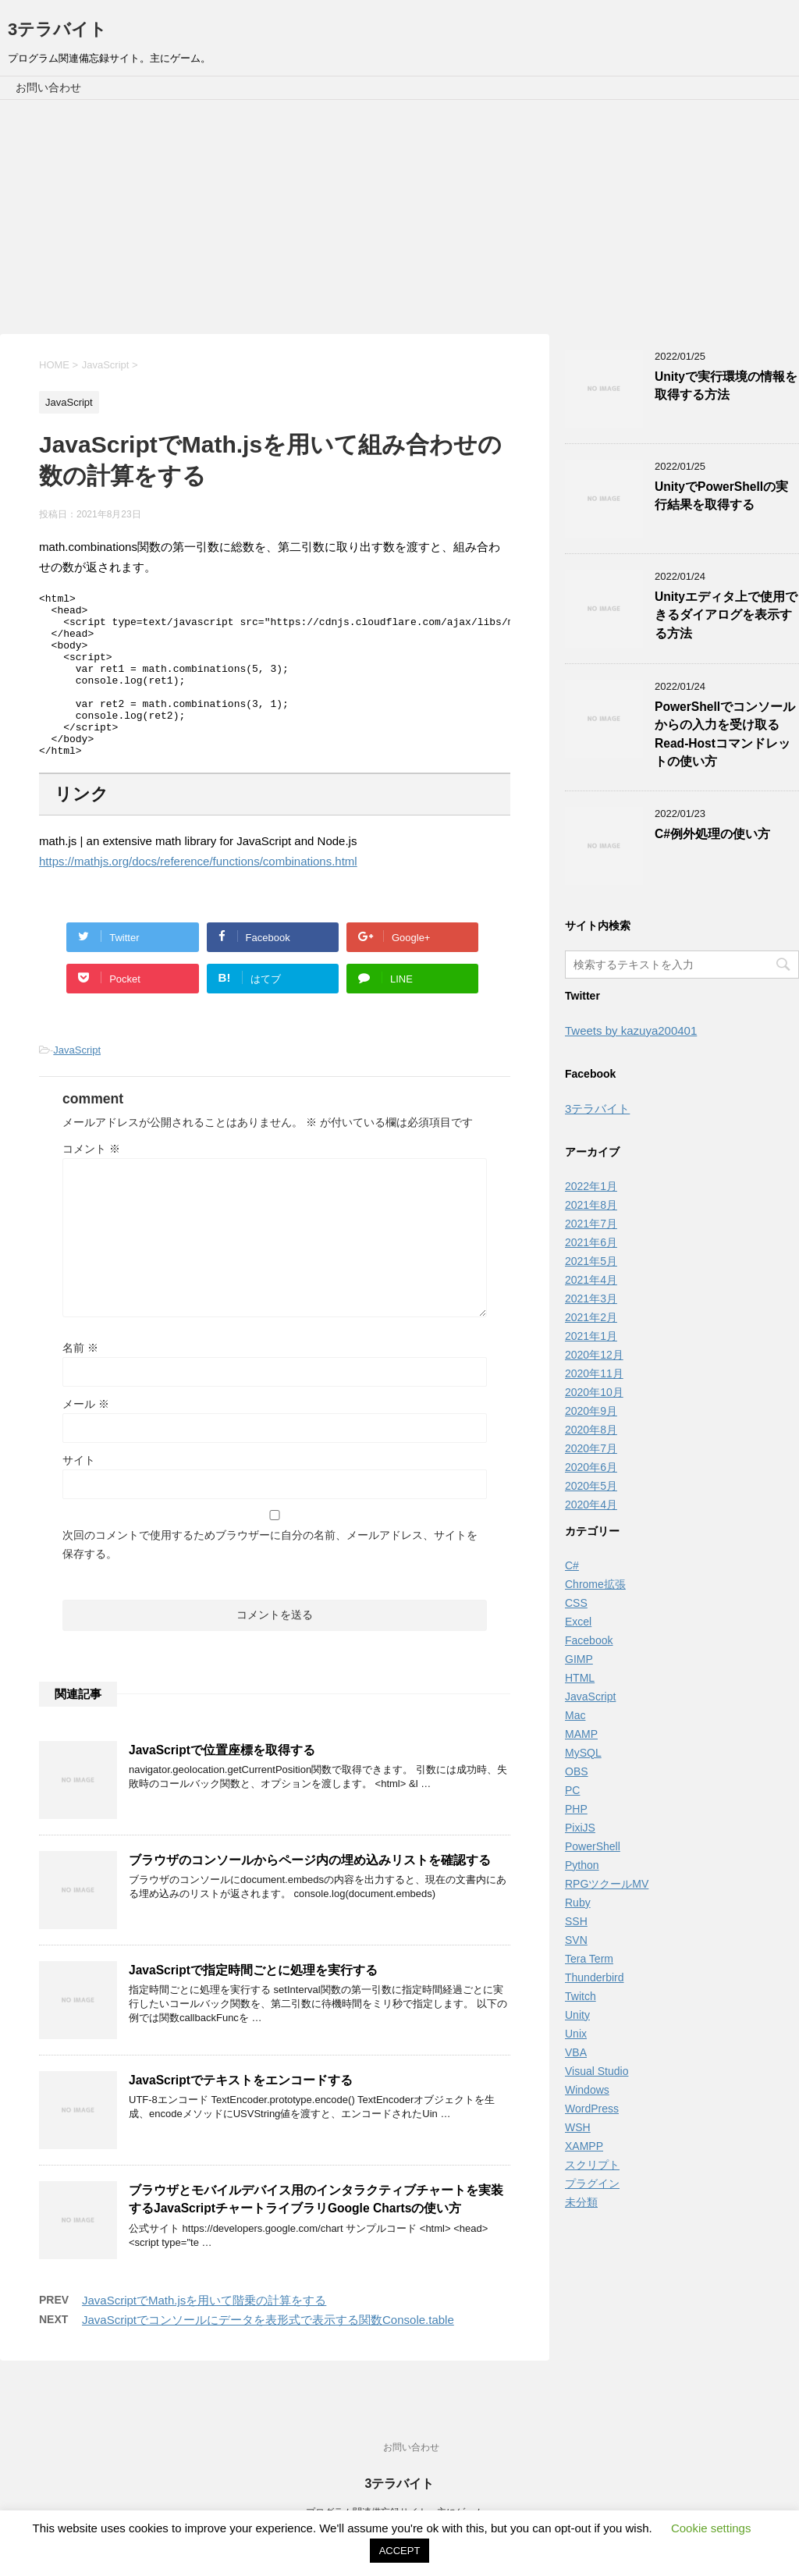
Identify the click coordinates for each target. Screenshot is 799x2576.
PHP (576, 1809)
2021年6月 (591, 1242)
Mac (575, 1715)
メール (85, 1436)
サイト (78, 1493)
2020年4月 (591, 1504)
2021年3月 (591, 1298)
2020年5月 (591, 1486)
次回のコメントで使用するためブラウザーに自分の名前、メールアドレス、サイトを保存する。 (270, 1577)
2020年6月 (591, 1467)
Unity (577, 2015)
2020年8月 (591, 1429)
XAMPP (584, 2146)
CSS (576, 1603)
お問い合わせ (48, 87)
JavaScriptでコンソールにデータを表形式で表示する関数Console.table (268, 2352)
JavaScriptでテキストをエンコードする (241, 2112)
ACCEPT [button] (400, 2550)
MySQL (583, 1752)
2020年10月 (594, 1392)
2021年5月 (591, 1261)
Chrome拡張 (595, 1584)
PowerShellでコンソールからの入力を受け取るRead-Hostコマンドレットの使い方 (725, 734)
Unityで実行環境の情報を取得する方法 (726, 385)
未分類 (581, 2202)
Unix (576, 2033)
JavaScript (77, 1083)
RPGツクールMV (606, 1884)
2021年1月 (591, 1336)
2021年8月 (591, 1205)
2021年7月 (591, 1223)
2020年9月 (591, 1411)
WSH (578, 2127)
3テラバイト (57, 29)
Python (582, 1865)
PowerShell (592, 1846)
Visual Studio (596, 2071)
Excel (578, 1621)
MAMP (581, 1734)
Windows (587, 2090)
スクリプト (592, 2165)
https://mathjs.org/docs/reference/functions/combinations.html (198, 894)
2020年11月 (594, 1373)
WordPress (592, 2108)
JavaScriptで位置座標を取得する (222, 1782)
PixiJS (580, 1827)
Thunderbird (594, 1977)
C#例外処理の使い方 (712, 833)
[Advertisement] (399, 217)
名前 (80, 1380)
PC (572, 1790)
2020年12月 (594, 1354)
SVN (576, 1940)
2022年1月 (591, 1186)
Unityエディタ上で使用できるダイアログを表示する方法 (726, 615)
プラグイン (592, 2183)
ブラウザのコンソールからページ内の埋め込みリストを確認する (310, 1892)
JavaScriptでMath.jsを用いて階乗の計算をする (204, 2333)
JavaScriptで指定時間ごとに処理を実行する (253, 2002)
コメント (91, 1181)
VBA (576, 2052)
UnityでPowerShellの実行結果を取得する (721, 495)
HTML (580, 1678)
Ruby (578, 1902)
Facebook (589, 1640)
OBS (576, 1771)
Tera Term (589, 1958)
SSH (576, 1921)
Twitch (580, 1996)
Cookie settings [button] (711, 2528)
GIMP (579, 1659)
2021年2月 (591, 1317)
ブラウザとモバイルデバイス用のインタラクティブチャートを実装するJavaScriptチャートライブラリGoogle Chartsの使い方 (316, 2231)
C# (572, 1565)
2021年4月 (591, 1280)
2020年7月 (591, 1448)
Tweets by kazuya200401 (631, 1030)
